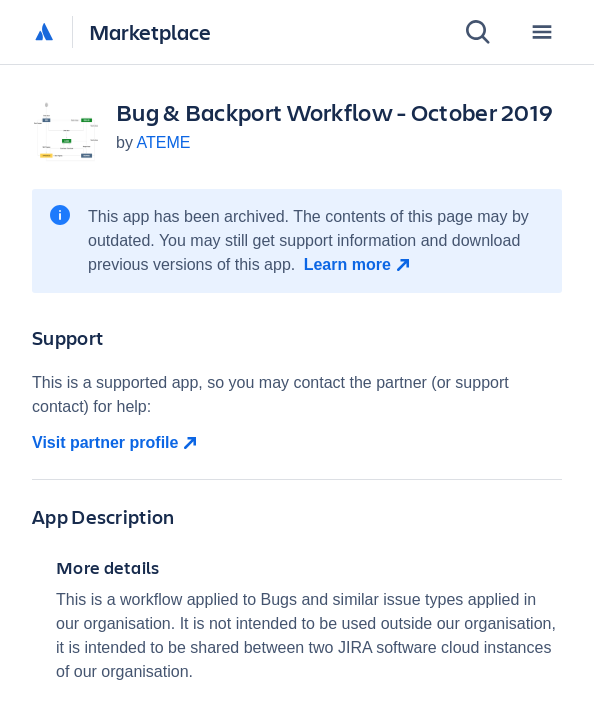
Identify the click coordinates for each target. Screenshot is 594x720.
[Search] (478, 32)
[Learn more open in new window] (359, 265)
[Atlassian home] (44, 33)
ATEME (163, 142)
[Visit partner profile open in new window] (297, 443)
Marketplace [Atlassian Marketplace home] (150, 31)
